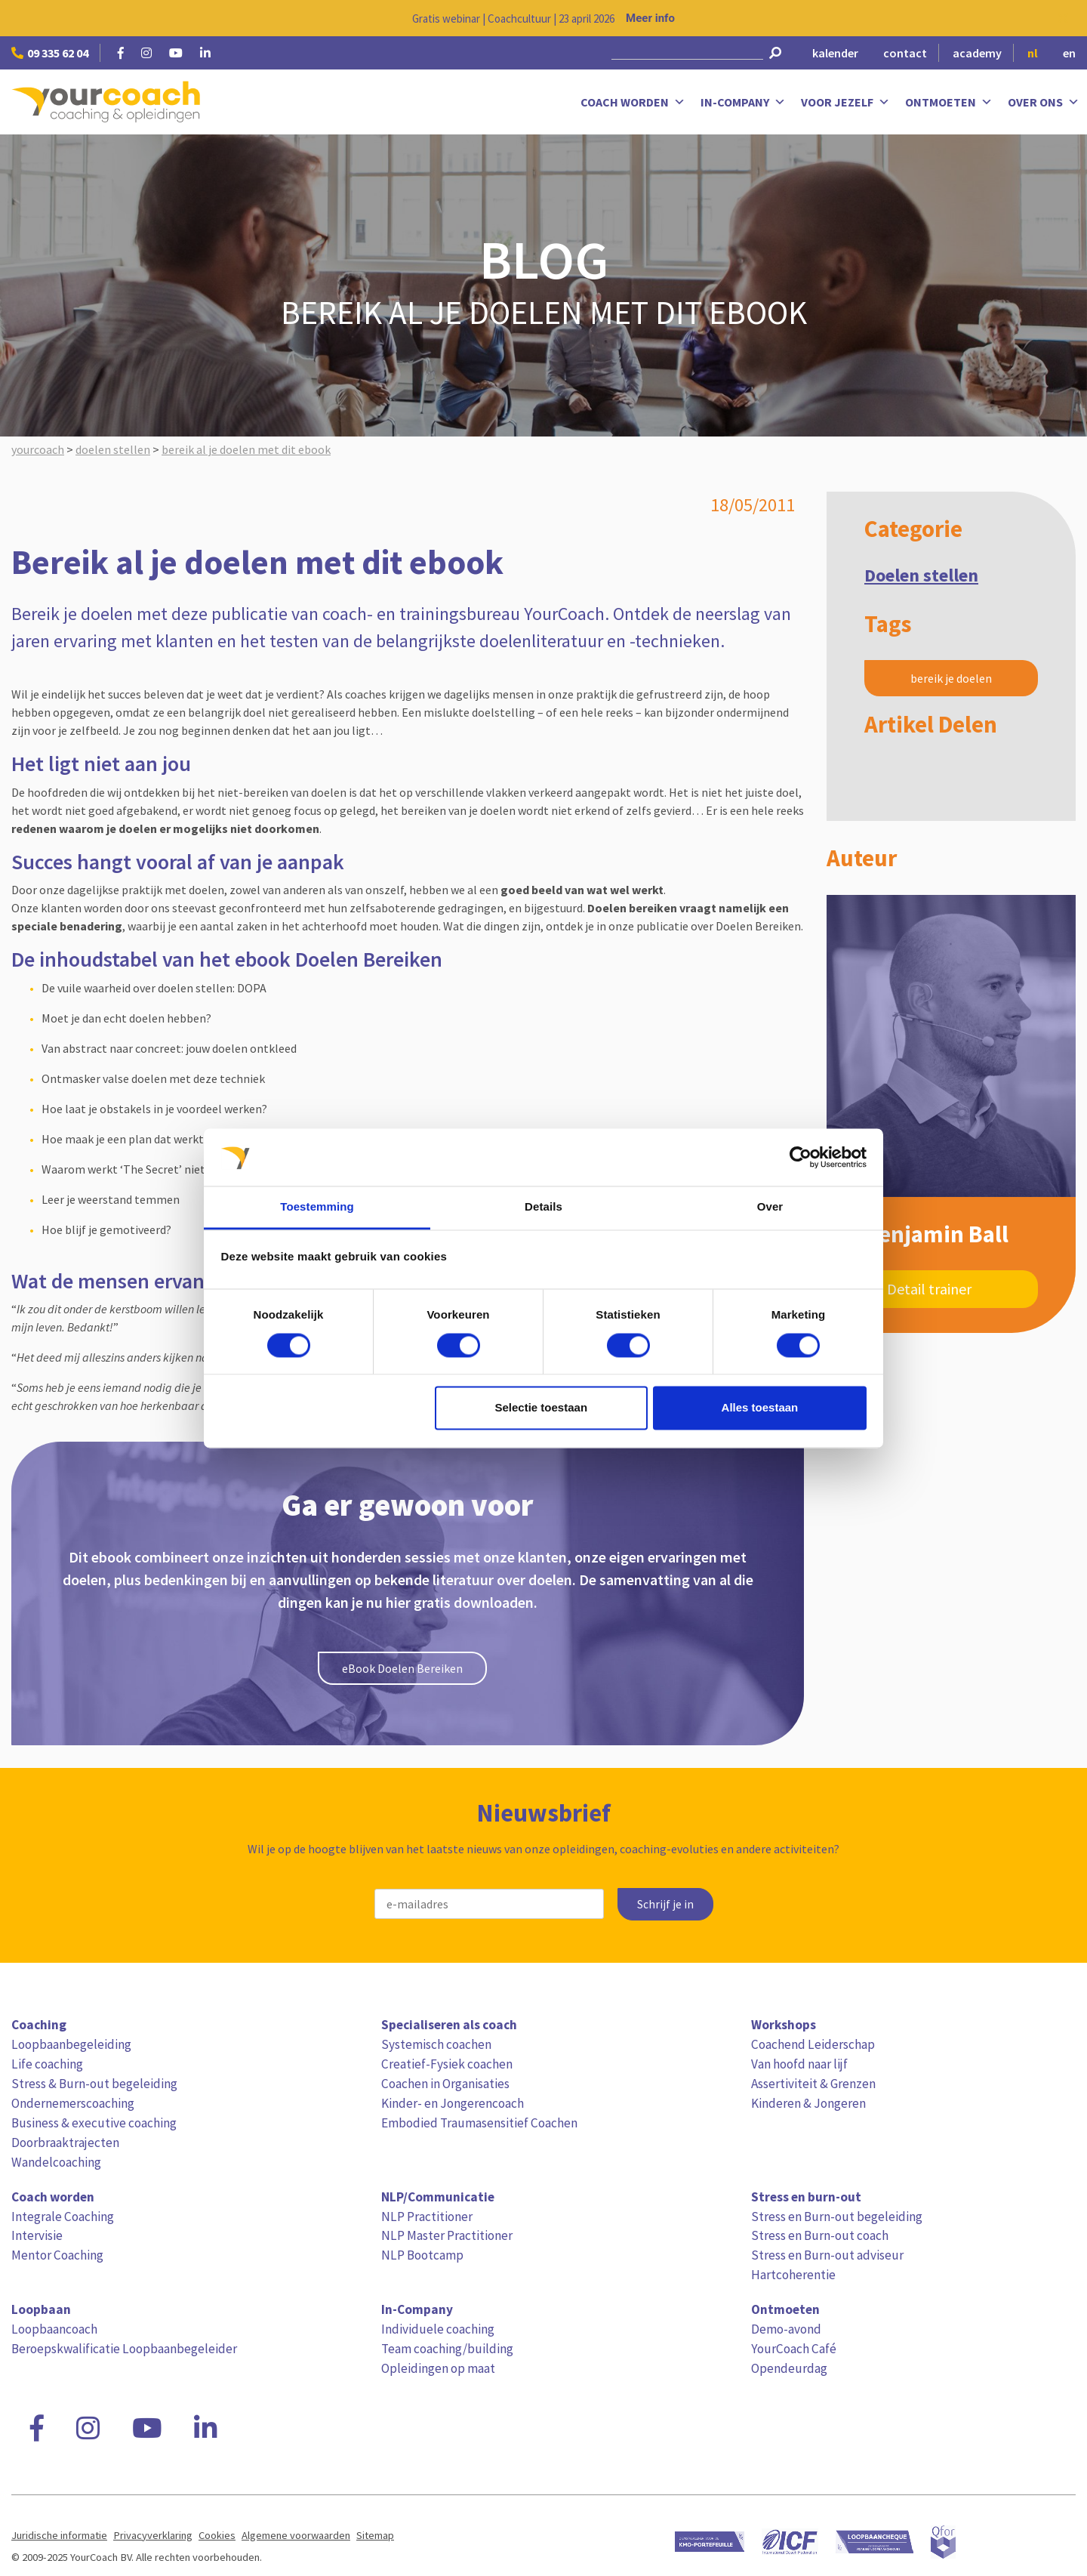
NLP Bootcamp (422, 2255)
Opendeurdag (789, 2368)
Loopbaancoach (54, 2329)
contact (905, 52)
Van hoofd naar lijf (799, 2064)
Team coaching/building (447, 2348)
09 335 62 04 (49, 52)
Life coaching (47, 2064)
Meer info (650, 18)
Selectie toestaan (541, 1408)
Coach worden (632, 102)
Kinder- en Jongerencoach (452, 2103)
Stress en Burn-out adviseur (827, 2255)
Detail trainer (929, 1288)
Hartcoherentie (793, 2274)
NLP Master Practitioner (447, 2235)
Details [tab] (543, 1207)
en (1069, 52)
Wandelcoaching (56, 2162)
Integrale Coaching (62, 2216)
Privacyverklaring (152, 2535)
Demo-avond (786, 2329)
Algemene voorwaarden (296, 2535)
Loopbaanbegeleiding (71, 2044)
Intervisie (37, 2235)
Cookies (217, 2535)
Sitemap (375, 2535)
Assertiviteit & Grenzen (813, 2083)
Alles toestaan (760, 1408)
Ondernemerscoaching (72, 2103)
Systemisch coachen (436, 2044)
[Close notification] (1063, 18)
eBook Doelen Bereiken (402, 1668)
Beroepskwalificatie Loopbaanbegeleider (124, 2348)
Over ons (1043, 102)
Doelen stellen (921, 575)
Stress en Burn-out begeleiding (836, 2216)
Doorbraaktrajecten (65, 2142)
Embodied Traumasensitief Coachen (479, 2123)
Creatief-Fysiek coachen (447, 2064)
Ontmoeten (949, 102)
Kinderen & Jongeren (808, 2103)
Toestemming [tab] (317, 1207)
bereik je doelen (951, 678)
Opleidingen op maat (438, 2368)
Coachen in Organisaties (445, 2083)
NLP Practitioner (427, 2216)
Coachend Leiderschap (813, 2044)
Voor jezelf (845, 102)
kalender (835, 52)
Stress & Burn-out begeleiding (94, 2083)
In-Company (743, 102)
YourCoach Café (793, 2348)
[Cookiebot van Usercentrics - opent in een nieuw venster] (800, 1157)
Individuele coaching (437, 2329)
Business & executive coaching (94, 2123)
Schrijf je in (665, 1904)
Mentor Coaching (57, 2255)
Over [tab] (770, 1207)
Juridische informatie (59, 2535)
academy (977, 52)
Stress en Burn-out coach (819, 2235)
